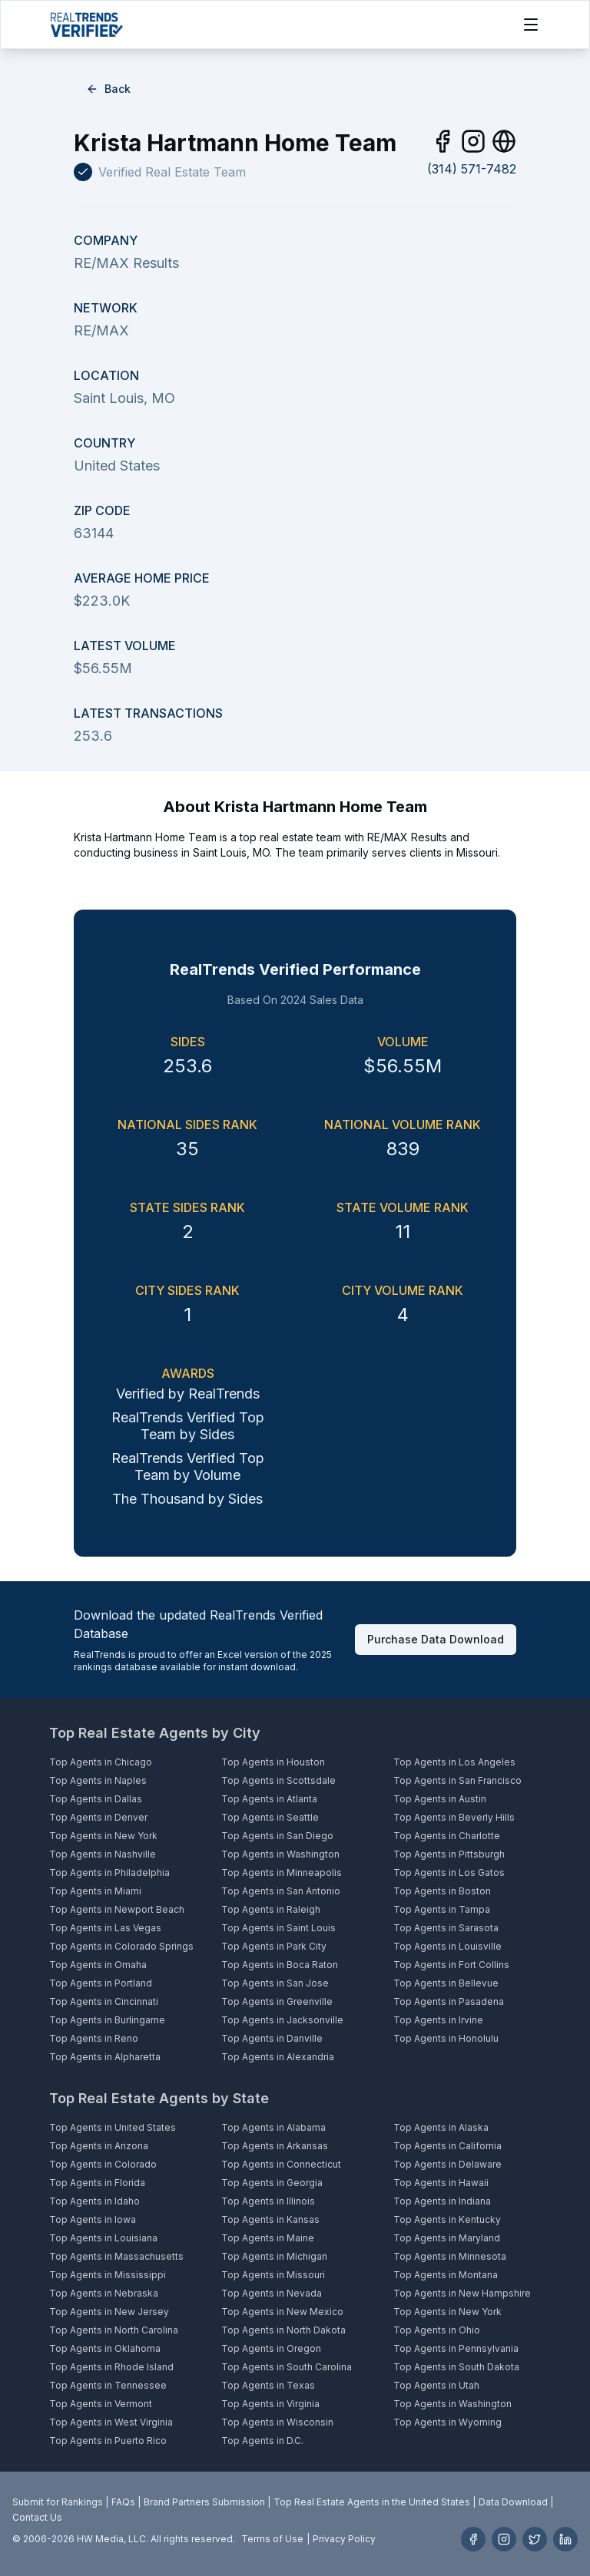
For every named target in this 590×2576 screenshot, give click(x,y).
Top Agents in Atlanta (269, 1799)
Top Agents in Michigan (274, 2256)
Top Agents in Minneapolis (281, 1872)
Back (108, 88)
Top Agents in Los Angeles (454, 1762)
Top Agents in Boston (442, 1891)
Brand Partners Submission (204, 2502)
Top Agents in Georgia (272, 2182)
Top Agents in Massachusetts (116, 2256)
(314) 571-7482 (471, 169)
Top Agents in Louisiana (103, 2238)
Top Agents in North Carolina (113, 2330)
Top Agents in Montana (445, 2274)
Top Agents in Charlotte (446, 1835)
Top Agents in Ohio (436, 2330)
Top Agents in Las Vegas (105, 1928)
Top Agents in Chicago (100, 1762)
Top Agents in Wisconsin (277, 2422)
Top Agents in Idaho (94, 2201)
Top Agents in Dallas (95, 1799)
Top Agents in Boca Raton (279, 1964)
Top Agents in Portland (100, 1983)
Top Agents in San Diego (277, 1835)
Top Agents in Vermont (100, 2403)
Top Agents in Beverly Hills (454, 1817)
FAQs (123, 2502)
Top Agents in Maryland (446, 2238)
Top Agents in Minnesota (449, 2256)
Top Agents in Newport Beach (116, 1909)
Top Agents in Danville (272, 2038)
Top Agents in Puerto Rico (108, 2440)
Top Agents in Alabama (273, 2127)
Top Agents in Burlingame (107, 2020)
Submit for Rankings (57, 2502)
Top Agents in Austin (439, 1799)
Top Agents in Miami (95, 1891)
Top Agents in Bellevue (446, 1983)
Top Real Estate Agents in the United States (371, 2502)
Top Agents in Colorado (103, 2164)
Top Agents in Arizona (98, 2146)
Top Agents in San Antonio (280, 1891)
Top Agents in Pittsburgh (449, 1854)
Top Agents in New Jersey (109, 2311)
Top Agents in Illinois (268, 2201)
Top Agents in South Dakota (456, 2367)
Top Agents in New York (103, 1835)
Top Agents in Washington (280, 1854)
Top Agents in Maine (267, 2238)
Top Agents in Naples (98, 1780)
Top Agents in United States (112, 2127)
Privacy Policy (344, 2539)
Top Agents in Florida (97, 2182)
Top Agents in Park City (273, 1946)
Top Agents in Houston (273, 1762)
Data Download (513, 2502)
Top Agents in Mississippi (107, 2274)
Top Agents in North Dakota (283, 2330)
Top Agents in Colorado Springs (121, 1946)
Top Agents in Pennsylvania (456, 2348)
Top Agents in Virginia (270, 2403)
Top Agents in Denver (98, 1817)
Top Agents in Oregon (271, 2348)
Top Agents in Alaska (441, 2127)
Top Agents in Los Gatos (449, 1872)
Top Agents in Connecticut (281, 2164)
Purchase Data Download (435, 1639)
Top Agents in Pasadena (448, 2001)
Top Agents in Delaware (447, 2164)
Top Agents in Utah (436, 2385)
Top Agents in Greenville (277, 2001)
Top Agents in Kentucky (447, 2219)
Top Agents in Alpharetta (105, 2056)
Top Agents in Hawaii (441, 2182)
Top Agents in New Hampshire (462, 2293)
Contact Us (37, 2517)
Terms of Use (272, 2539)
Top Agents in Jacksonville (282, 2020)
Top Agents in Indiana (442, 2201)
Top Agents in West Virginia (111, 2422)
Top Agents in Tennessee (108, 2385)
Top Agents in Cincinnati (103, 2001)
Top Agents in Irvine (438, 2020)
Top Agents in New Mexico (282, 2311)
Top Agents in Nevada (271, 2293)
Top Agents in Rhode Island (111, 2367)
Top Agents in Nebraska (103, 2293)
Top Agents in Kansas (270, 2219)
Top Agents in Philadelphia (109, 1872)
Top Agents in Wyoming (447, 2422)
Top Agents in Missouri (273, 2274)
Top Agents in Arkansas (274, 2146)
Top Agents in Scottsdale (278, 1780)
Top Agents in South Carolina (286, 2367)
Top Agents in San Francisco (457, 1780)
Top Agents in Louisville (447, 1946)
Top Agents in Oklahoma (105, 2348)
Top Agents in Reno (93, 2038)
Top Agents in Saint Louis (278, 1928)
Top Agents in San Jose (275, 1983)
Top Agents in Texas (268, 2385)
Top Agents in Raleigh (270, 1909)
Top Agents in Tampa (441, 1909)
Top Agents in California (447, 2146)
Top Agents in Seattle (270, 1817)
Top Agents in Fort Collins (451, 1964)
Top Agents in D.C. (262, 2440)
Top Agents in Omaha (98, 1964)
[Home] (86, 24)
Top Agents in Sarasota (446, 1928)
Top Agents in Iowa (92, 2219)
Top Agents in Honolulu (446, 2038)
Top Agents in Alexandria (277, 2056)
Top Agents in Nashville (102, 1854)
